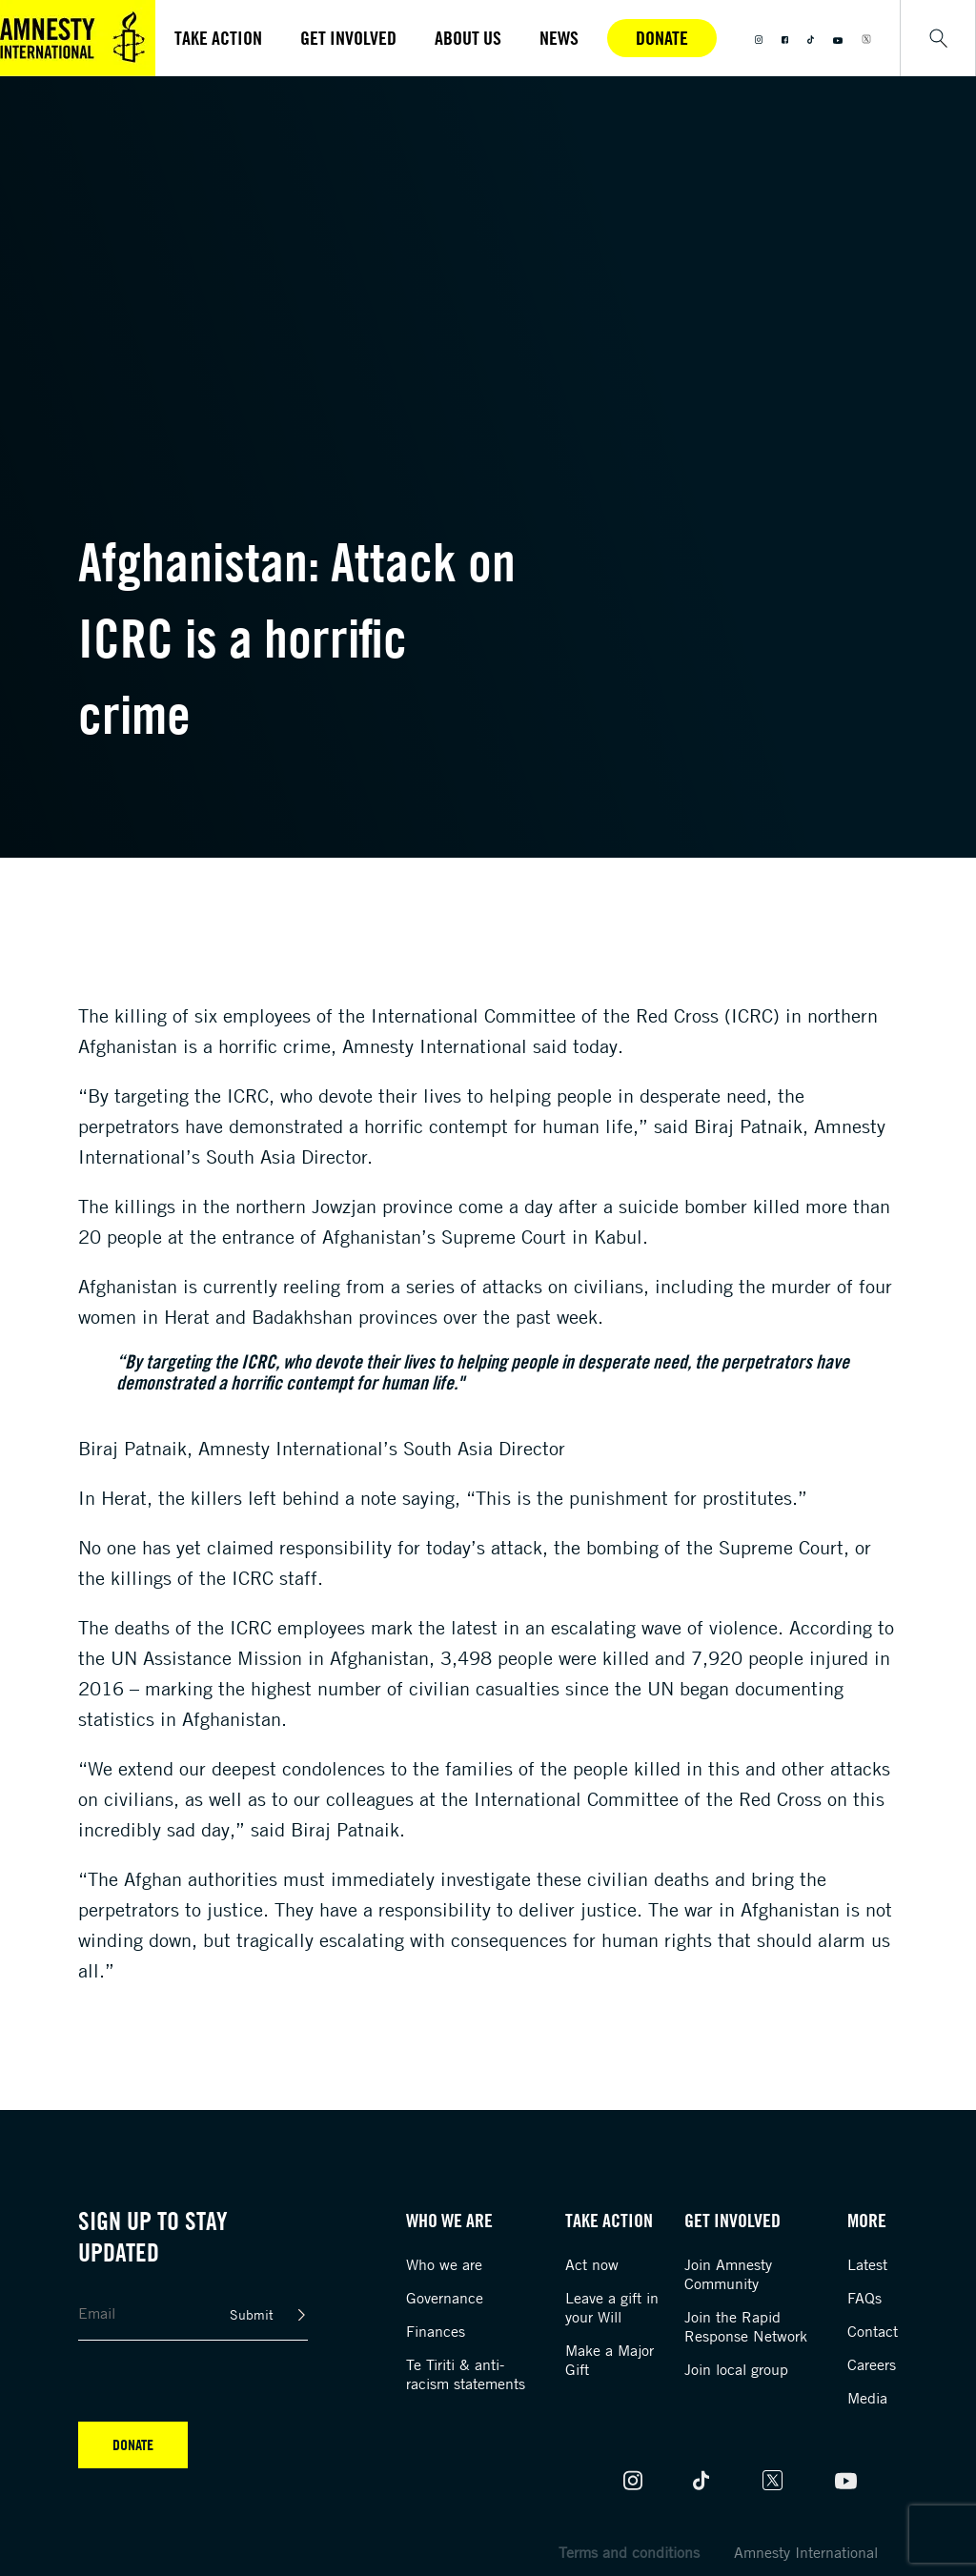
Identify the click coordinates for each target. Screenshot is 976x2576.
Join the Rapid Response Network (745, 2326)
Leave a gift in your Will (612, 2307)
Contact (872, 2331)
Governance (444, 2297)
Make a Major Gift (609, 2360)
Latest (867, 2264)
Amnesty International (806, 2552)
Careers (871, 2364)
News (559, 38)
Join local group (736, 2369)
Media (867, 2397)
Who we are (444, 2264)
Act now (592, 2264)
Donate (662, 38)
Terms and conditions (629, 2552)
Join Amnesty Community (728, 2274)
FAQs (864, 2297)
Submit (252, 2314)
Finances (435, 2331)
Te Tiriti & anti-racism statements (465, 2374)
